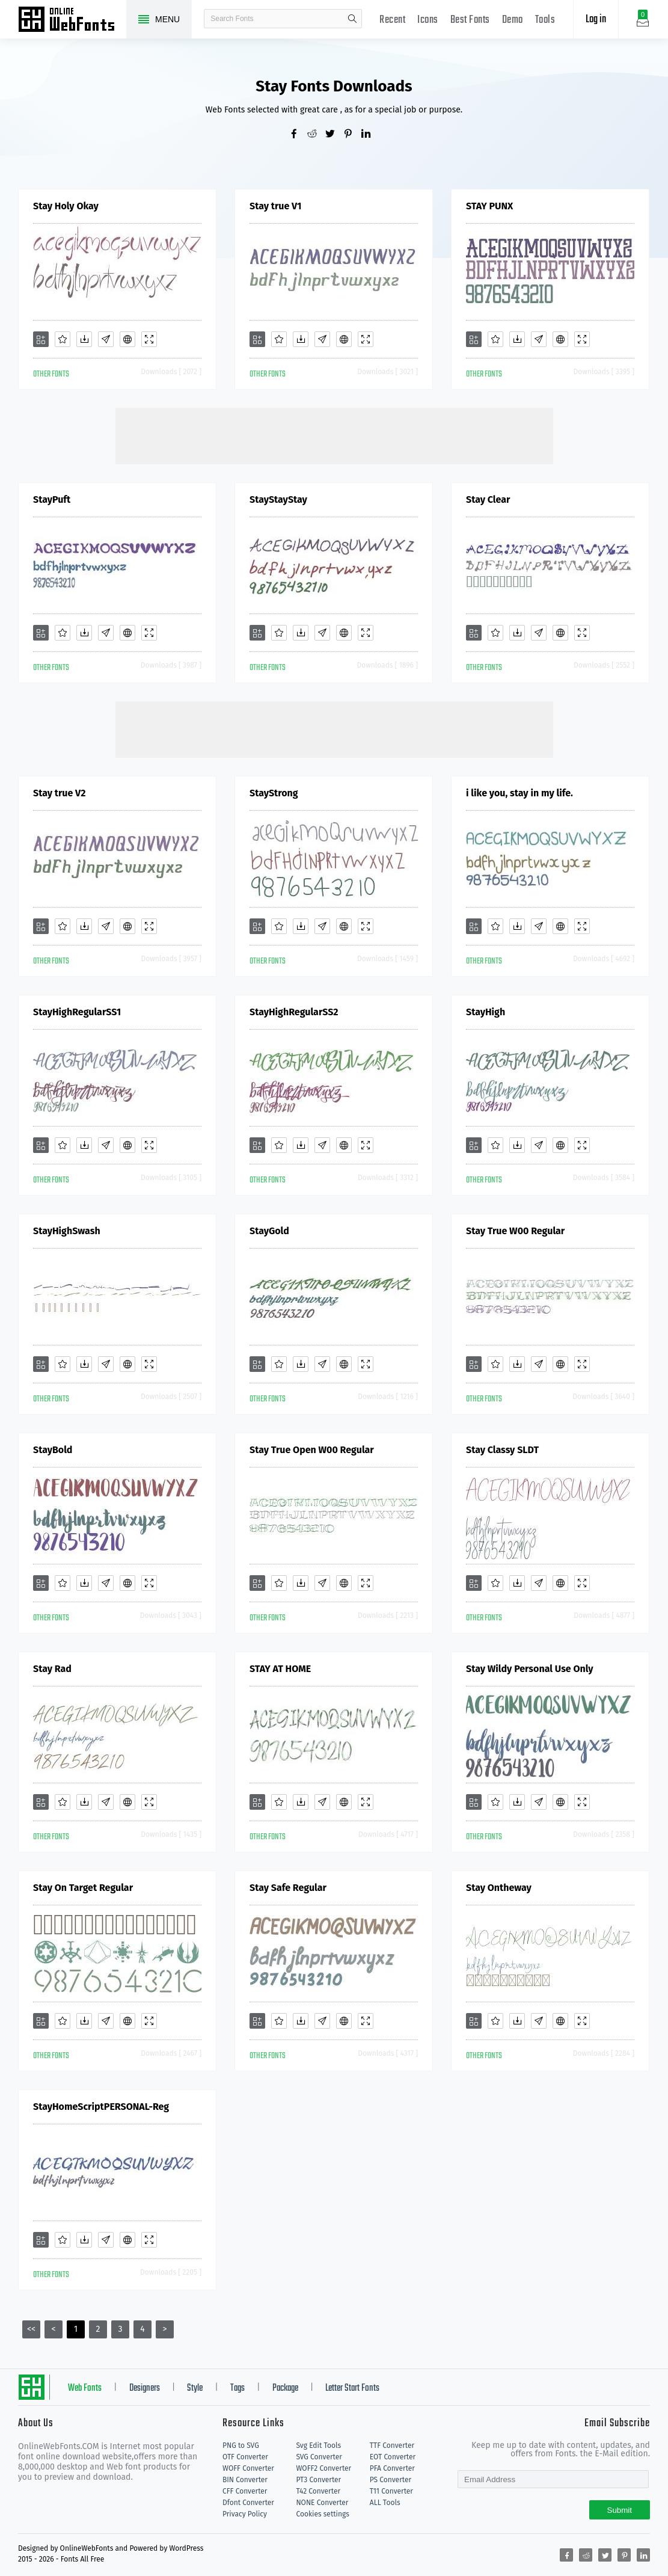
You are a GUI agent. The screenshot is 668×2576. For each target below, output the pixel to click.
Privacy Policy (244, 2514)
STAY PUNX (489, 206)
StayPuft (51, 499)
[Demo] (149, 339)
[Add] (41, 339)
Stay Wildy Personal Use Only (529, 1668)
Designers (144, 2388)
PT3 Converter (318, 2480)
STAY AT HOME (280, 1668)
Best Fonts (470, 20)
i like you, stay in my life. (519, 793)
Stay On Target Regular (83, 1887)
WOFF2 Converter (323, 2468)
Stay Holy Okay (66, 206)
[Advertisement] (334, 435)
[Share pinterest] (352, 135)
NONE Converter (322, 2502)
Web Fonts (85, 2388)
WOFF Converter (248, 2468)
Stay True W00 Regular (515, 1231)
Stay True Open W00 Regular (312, 1450)
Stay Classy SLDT (502, 1450)
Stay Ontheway (499, 1887)
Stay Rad (52, 1668)
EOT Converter (392, 2457)
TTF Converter (392, 2445)
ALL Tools (385, 2502)
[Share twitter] (334, 135)
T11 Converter (391, 2491)
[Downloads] (84, 339)
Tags (237, 2388)
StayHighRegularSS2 (294, 1012)
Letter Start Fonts (352, 2388)
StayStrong (274, 793)
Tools (545, 20)
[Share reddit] (316, 135)
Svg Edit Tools (318, 2445)
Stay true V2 (59, 793)
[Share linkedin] (370, 135)
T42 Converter (318, 2491)
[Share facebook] (298, 135)
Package (285, 2388)
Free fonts (72, 20)
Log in (596, 19)
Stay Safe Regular (288, 1887)
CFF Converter (244, 2491)
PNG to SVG (240, 2445)
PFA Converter (392, 2468)
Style (195, 2388)
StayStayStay (278, 499)
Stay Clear (488, 499)
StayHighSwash (66, 1231)
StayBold (52, 1450)
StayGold (269, 1231)
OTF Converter (245, 2457)
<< (31, 2329)
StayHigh (485, 1012)
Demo (512, 20)
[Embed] (127, 339)
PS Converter (390, 2480)
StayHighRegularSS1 (77, 1012)
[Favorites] (62, 339)
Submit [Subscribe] (619, 2510)
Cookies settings (322, 2514)
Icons (427, 20)
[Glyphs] (106, 339)
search (352, 19)
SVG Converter (319, 2457)
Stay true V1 (275, 206)
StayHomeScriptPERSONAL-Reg (101, 2106)
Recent (392, 20)
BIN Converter (245, 2480)
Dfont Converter (248, 2502)
